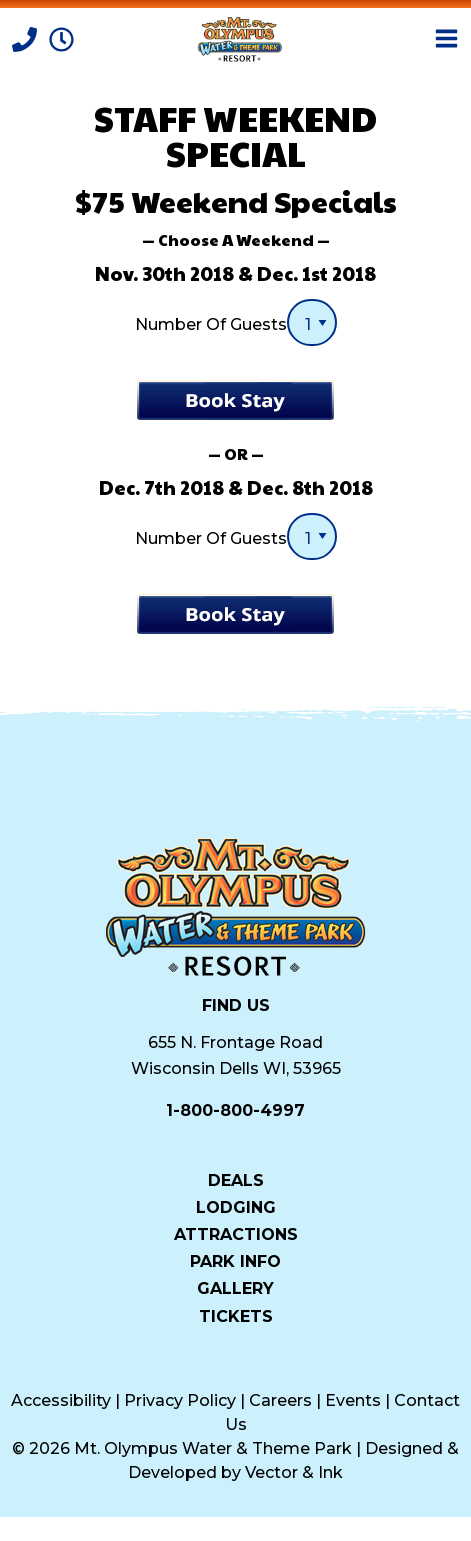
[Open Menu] (446, 38)
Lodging (236, 1207)
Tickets (236, 1316)
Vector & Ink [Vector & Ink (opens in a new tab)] (294, 1472)
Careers (280, 1400)
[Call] (26, 37)
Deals (236, 1180)
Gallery (235, 1288)
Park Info (235, 1261)
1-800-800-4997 (235, 1110)
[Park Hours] (61, 37)
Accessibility (61, 1400)
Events (353, 1400)
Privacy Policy (180, 1400)
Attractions (236, 1234)
